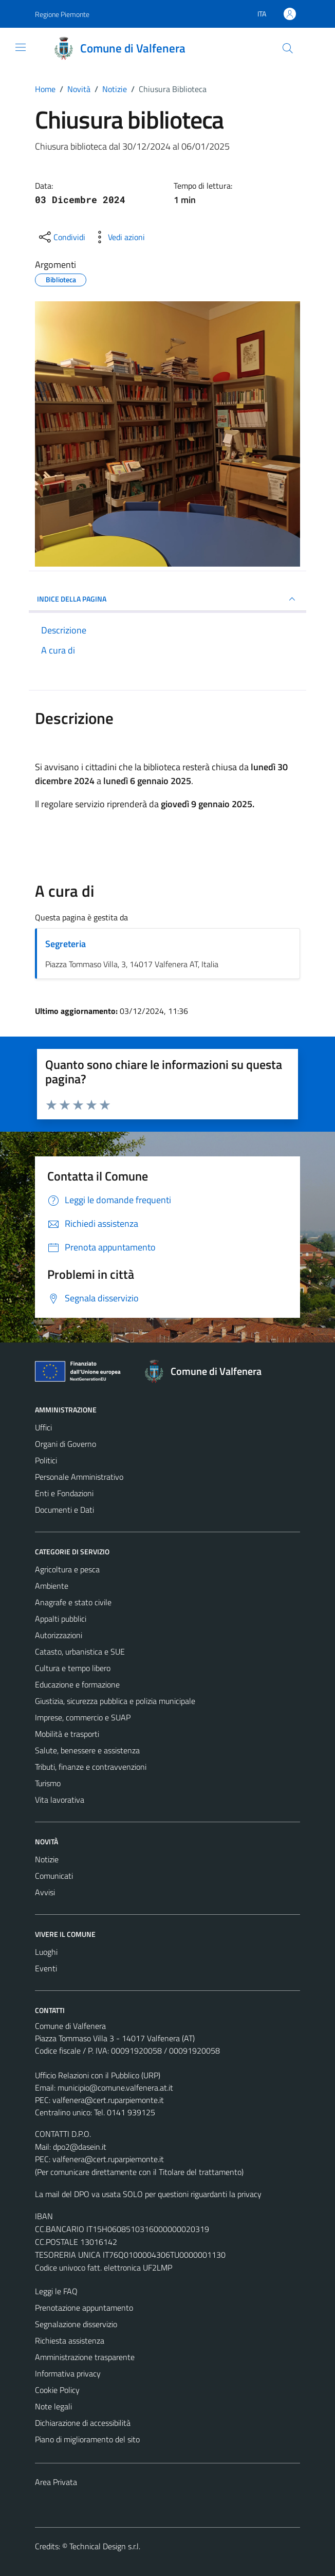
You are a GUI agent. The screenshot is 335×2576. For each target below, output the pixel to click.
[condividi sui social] (61, 237)
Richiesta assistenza (69, 2340)
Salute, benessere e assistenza (87, 1750)
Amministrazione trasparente (85, 2357)
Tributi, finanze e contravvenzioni (90, 1767)
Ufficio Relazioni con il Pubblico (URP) (97, 2075)
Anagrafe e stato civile (73, 1602)
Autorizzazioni (58, 1635)
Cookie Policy (57, 2390)
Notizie (47, 1859)
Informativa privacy (68, 2373)
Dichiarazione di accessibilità (83, 2423)
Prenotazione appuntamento (84, 2307)
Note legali (53, 2406)
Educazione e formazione (77, 1684)
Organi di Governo (65, 1444)
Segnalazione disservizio (76, 2324)
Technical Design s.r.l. (104, 2546)
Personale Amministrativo (79, 1477)
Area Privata (56, 2482)
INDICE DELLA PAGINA (167, 599)
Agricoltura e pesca (67, 1569)
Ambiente (51, 1586)
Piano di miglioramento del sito (87, 2439)
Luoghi (46, 1952)
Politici (46, 1460)
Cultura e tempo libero (72, 1668)
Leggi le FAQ (56, 2291)
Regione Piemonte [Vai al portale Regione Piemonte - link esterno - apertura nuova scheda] (62, 14)
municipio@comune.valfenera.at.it (115, 2087)
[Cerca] (287, 48)
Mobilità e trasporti (67, 1734)
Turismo (48, 1783)
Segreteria (65, 944)
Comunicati (54, 1876)
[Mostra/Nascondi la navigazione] (20, 47)
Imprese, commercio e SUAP (83, 1717)
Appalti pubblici (60, 1618)
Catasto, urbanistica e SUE (80, 1651)
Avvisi (45, 1892)
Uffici (43, 1427)
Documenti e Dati (64, 1509)
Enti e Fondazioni (64, 1493)
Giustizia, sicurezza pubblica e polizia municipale (115, 1701)
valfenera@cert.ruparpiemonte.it (108, 2100)
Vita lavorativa (59, 1799)
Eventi (46, 1968)
